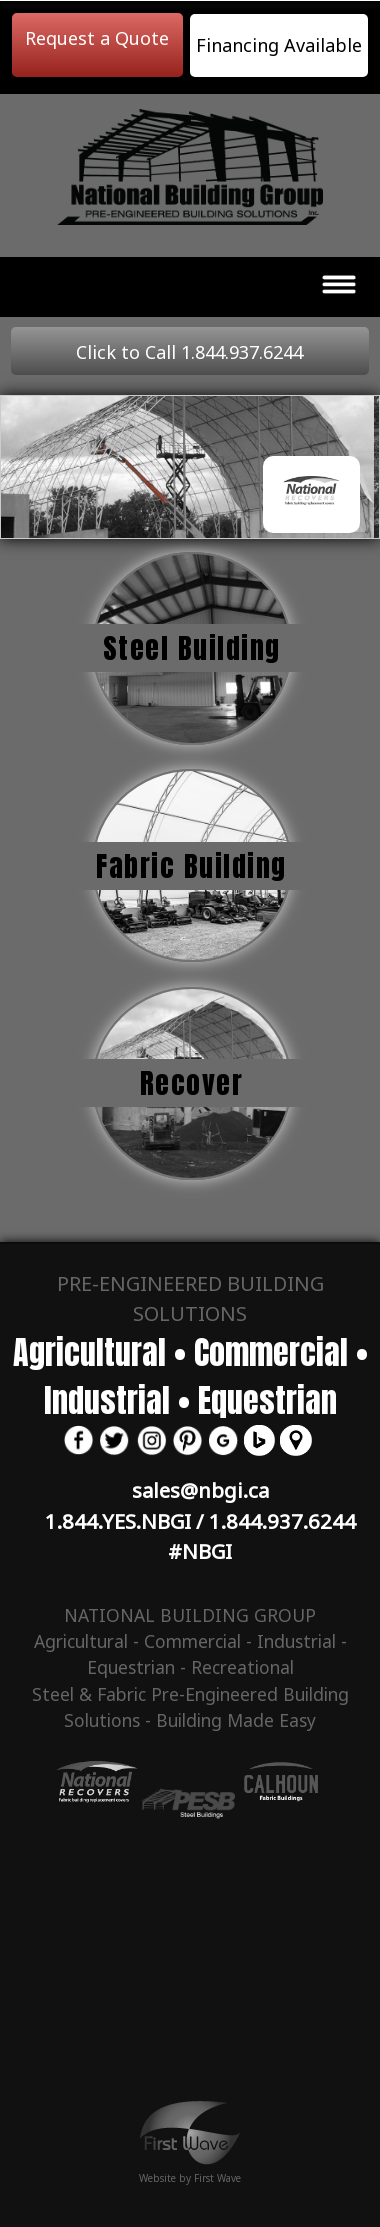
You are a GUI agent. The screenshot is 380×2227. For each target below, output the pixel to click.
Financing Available (279, 45)
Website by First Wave (190, 2170)
